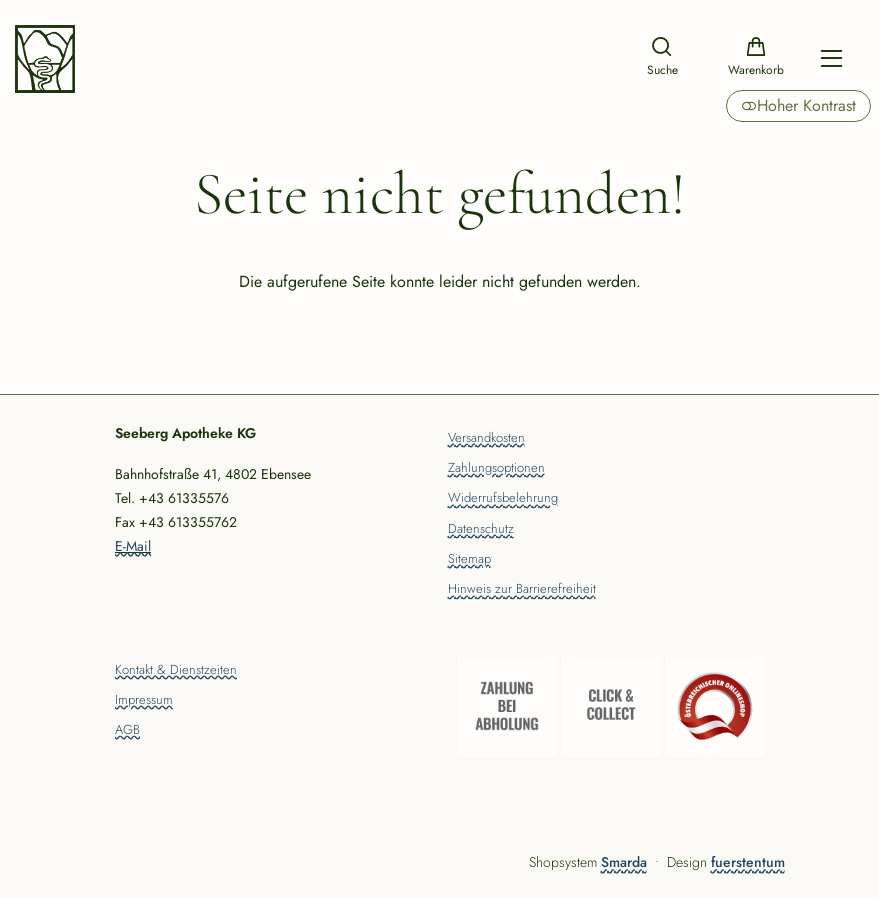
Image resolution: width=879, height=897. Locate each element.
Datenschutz (481, 530)
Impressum (144, 701)
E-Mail (133, 546)
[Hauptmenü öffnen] (831, 58)
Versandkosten (486, 439)
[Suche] (662, 58)
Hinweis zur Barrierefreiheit (522, 590)
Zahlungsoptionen (496, 469)
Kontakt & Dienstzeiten (176, 671)
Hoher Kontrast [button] (798, 105)
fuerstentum (748, 862)
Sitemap (469, 560)
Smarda (624, 862)
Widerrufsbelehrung (503, 499)
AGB (127, 731)
